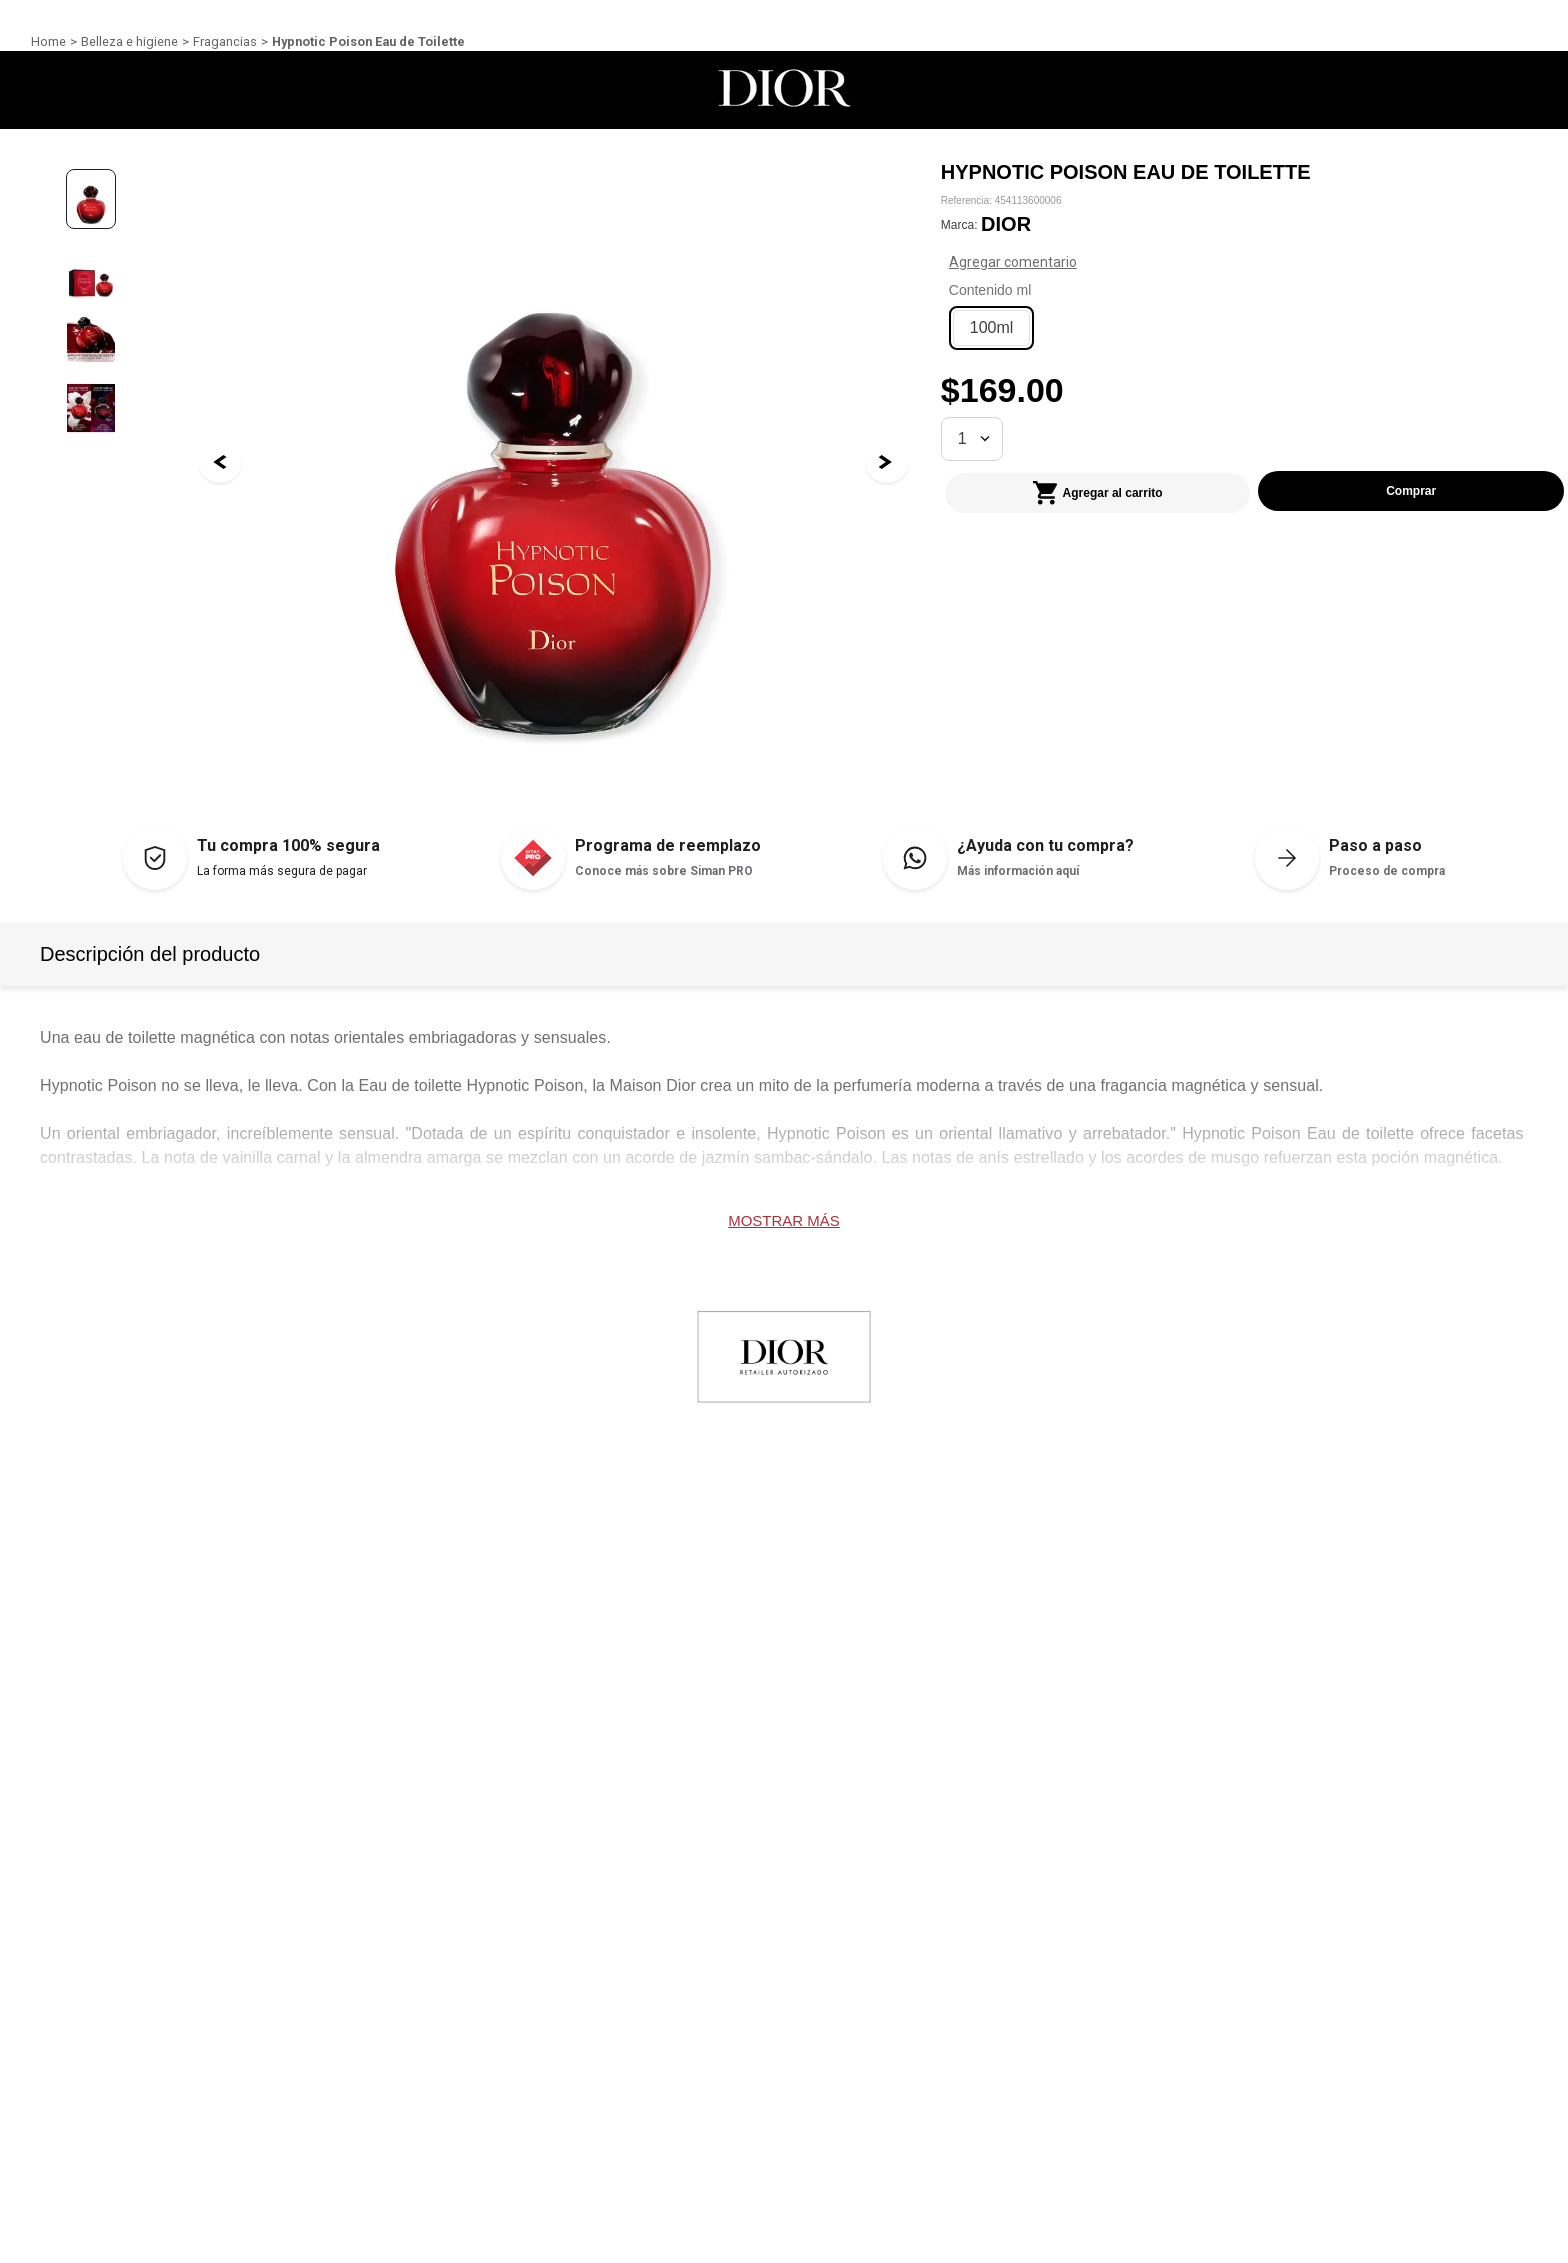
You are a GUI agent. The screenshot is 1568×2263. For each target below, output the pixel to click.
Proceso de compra (1387, 871)
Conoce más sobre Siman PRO (664, 871)
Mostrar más (784, 1220)
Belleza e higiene (129, 41)
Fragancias (225, 41)
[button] (992, 330)
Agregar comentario (1191, 263)
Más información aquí (1018, 871)
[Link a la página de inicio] (48, 42)
